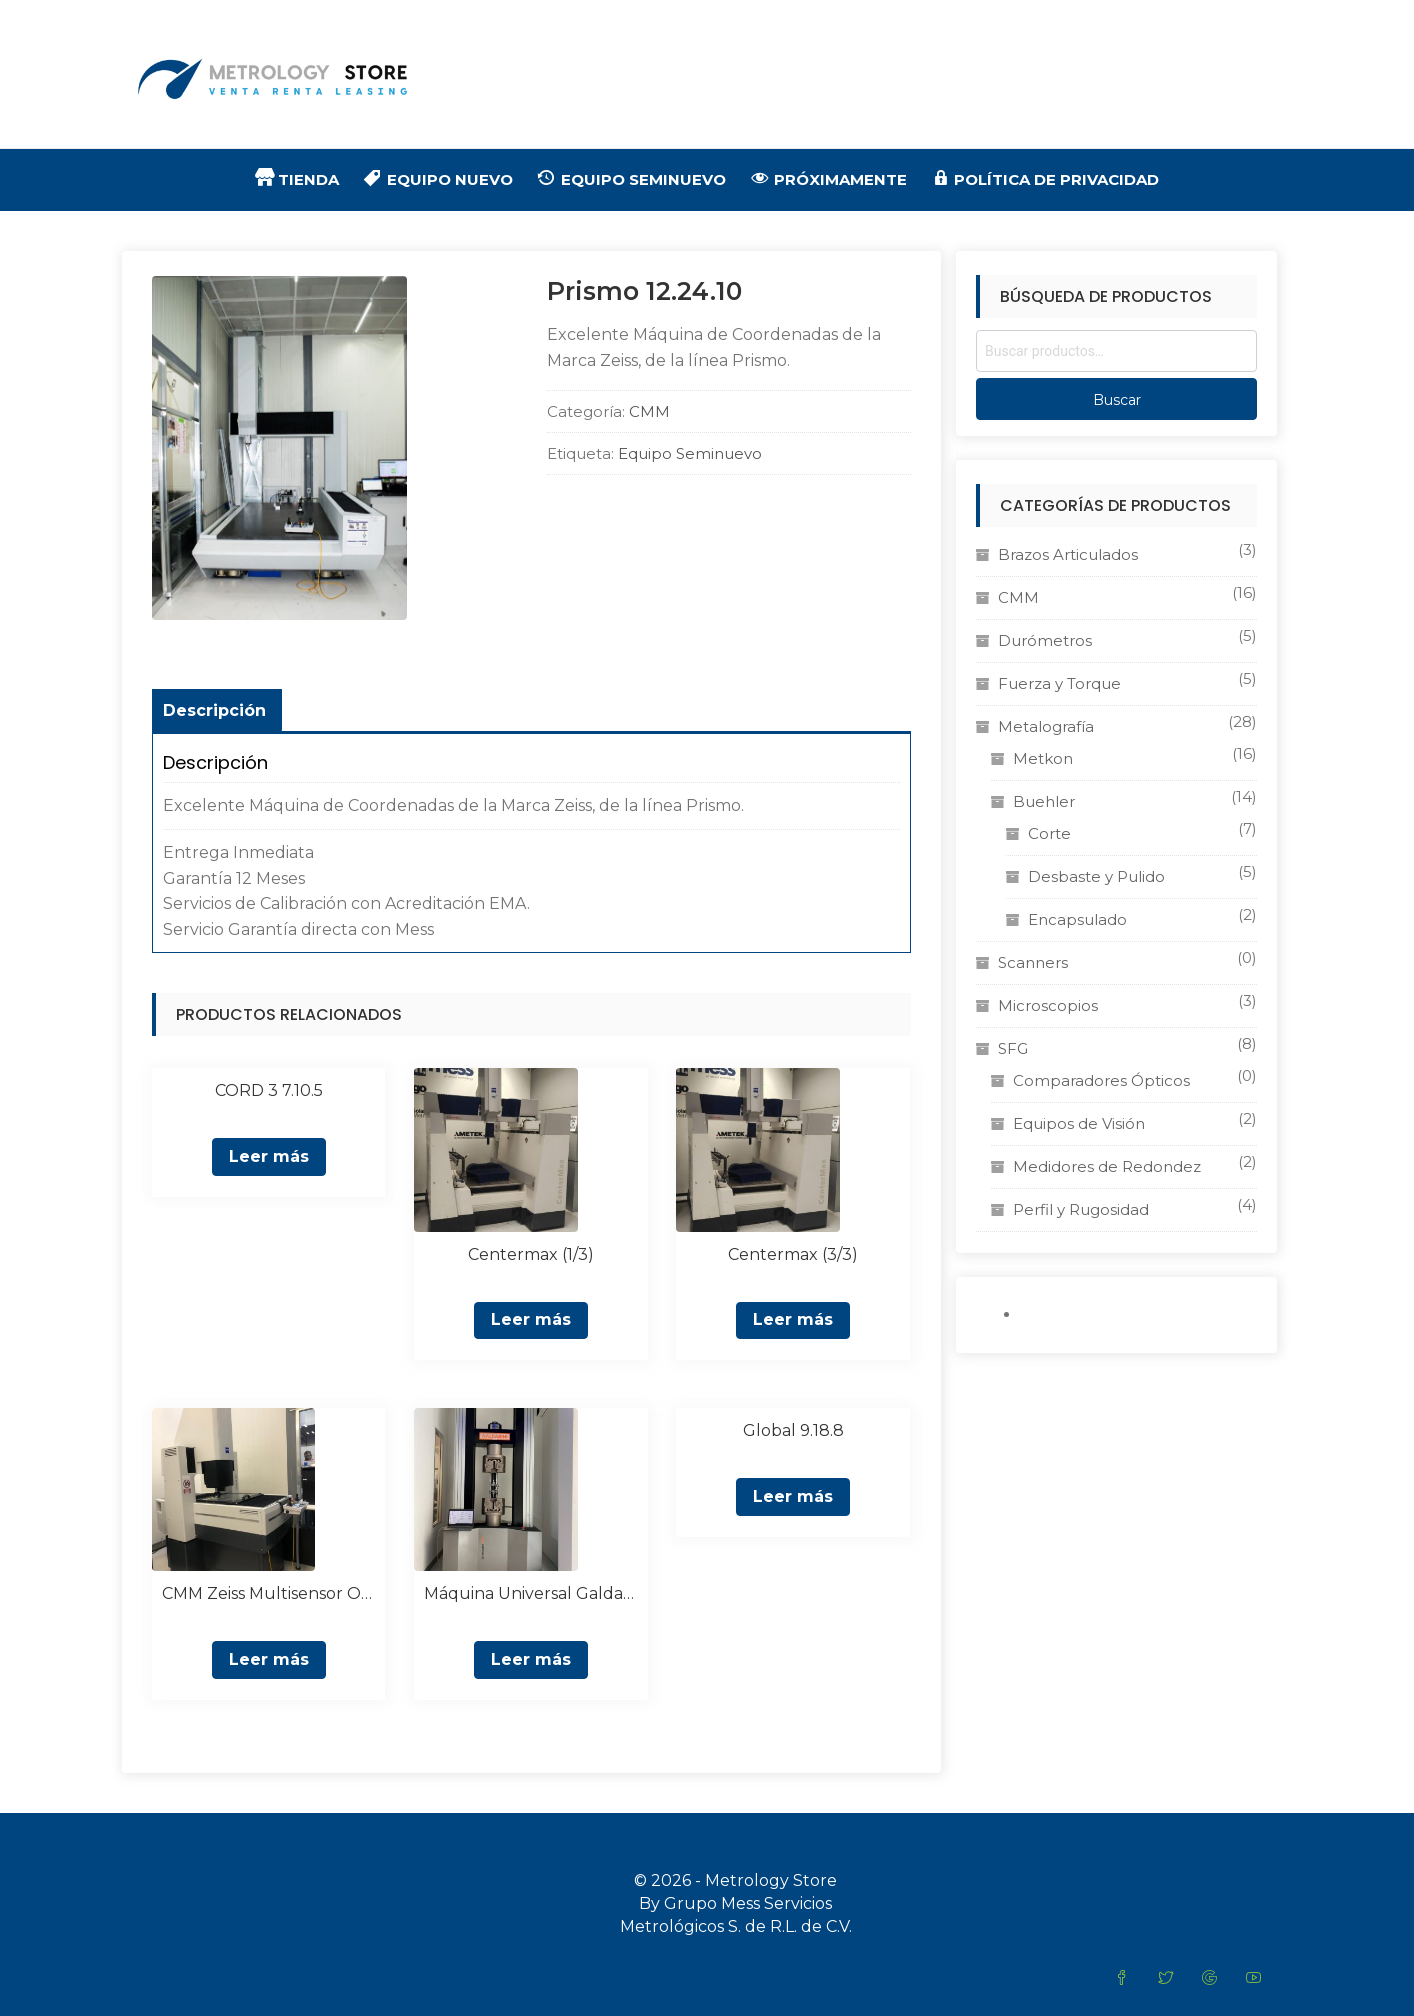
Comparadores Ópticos (1101, 1080)
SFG (1013, 1048)
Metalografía (1046, 726)
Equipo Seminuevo (690, 453)
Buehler (1044, 801)
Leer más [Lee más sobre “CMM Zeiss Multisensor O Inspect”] (269, 1659)
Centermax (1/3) (531, 1254)
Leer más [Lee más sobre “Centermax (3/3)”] (793, 1319)
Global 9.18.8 (793, 1430)
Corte (1049, 833)
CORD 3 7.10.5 (269, 1090)
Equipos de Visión (1079, 1123)
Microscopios (1048, 1005)
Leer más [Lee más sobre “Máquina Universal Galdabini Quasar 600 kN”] (531, 1659)
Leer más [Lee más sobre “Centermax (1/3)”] (531, 1319)
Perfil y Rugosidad (1081, 1209)
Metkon (1043, 758)
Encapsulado (1077, 919)
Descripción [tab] (214, 710)
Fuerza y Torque (1059, 683)
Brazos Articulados (1068, 554)
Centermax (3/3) (793, 1254)
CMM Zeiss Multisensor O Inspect (268, 1593)
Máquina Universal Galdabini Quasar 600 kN (530, 1593)
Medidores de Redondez (1107, 1166)
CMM (649, 411)
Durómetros (1045, 640)
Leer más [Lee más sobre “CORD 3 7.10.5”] (269, 1156)
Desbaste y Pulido (1096, 876)
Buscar (1117, 400)
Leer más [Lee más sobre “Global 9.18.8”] (793, 1496)
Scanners (1033, 962)
